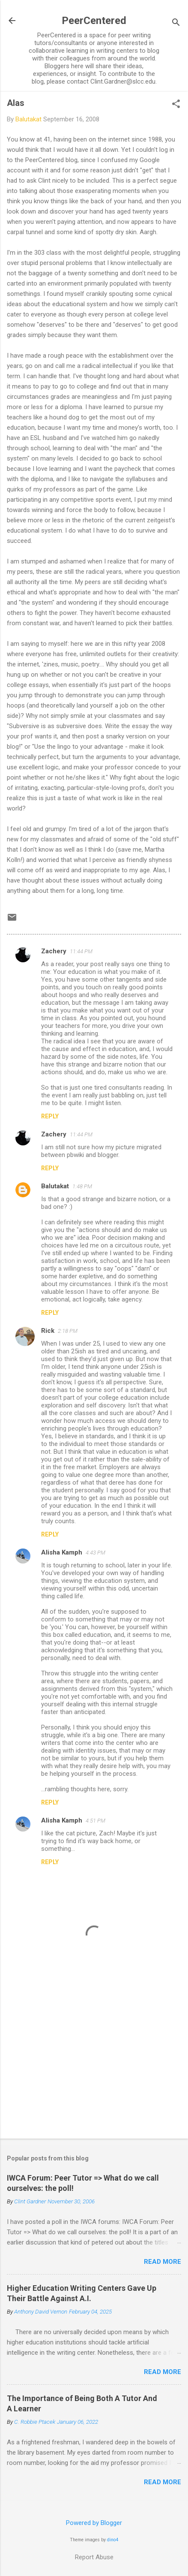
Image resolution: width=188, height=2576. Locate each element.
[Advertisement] (94, 2065)
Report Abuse (94, 2557)
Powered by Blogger (94, 2523)
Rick (47, 1331)
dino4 (112, 2540)
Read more (162, 2262)
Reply (50, 1116)
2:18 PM (68, 1331)
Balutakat (55, 1186)
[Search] (176, 23)
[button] (176, 105)
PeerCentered (94, 21)
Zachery (53, 951)
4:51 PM (95, 1820)
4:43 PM (95, 1552)
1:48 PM (82, 1186)
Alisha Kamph (61, 1552)
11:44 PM (81, 951)
